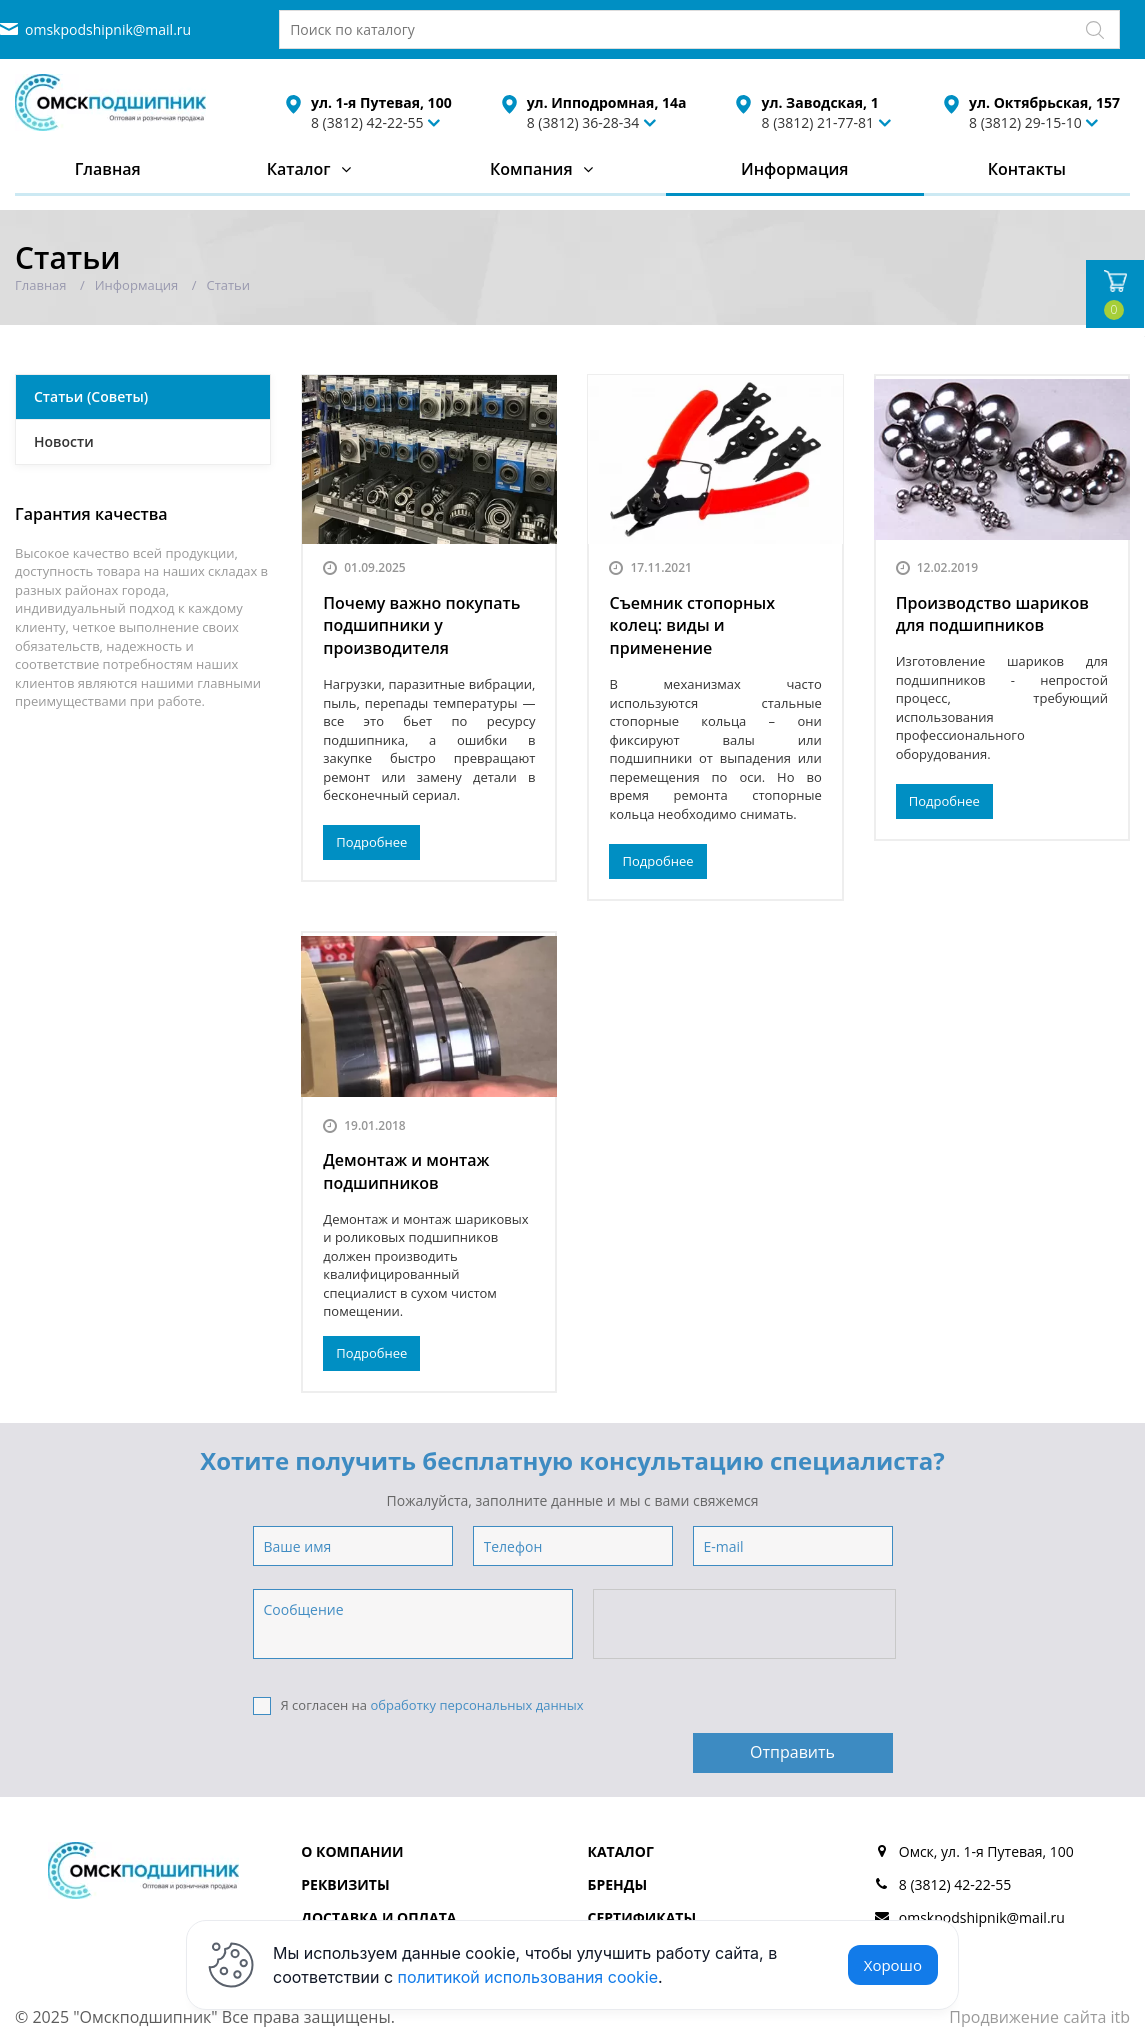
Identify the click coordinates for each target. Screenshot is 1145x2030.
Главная (108, 169)
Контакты (1027, 169)
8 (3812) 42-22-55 (367, 122)
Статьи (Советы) (91, 396)
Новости (64, 441)
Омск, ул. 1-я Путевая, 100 (986, 1803)
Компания (531, 169)
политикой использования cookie (528, 1977)
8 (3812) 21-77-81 (817, 122)
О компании (352, 1803)
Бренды (618, 1836)
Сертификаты (642, 1869)
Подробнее (371, 842)
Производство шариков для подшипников (992, 614)
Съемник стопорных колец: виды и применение (692, 626)
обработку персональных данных (476, 1705)
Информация (794, 169)
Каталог (299, 169)
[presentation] (746, 1625)
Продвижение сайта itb (1039, 1969)
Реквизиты (345, 1836)
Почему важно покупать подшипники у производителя (421, 626)
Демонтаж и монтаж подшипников (406, 1171)
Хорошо (893, 1965)
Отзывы (619, 1902)
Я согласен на (418, 1705)
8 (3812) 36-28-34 (583, 122)
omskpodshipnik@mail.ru (108, 29)
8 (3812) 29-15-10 (1025, 122)
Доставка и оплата (378, 1869)
